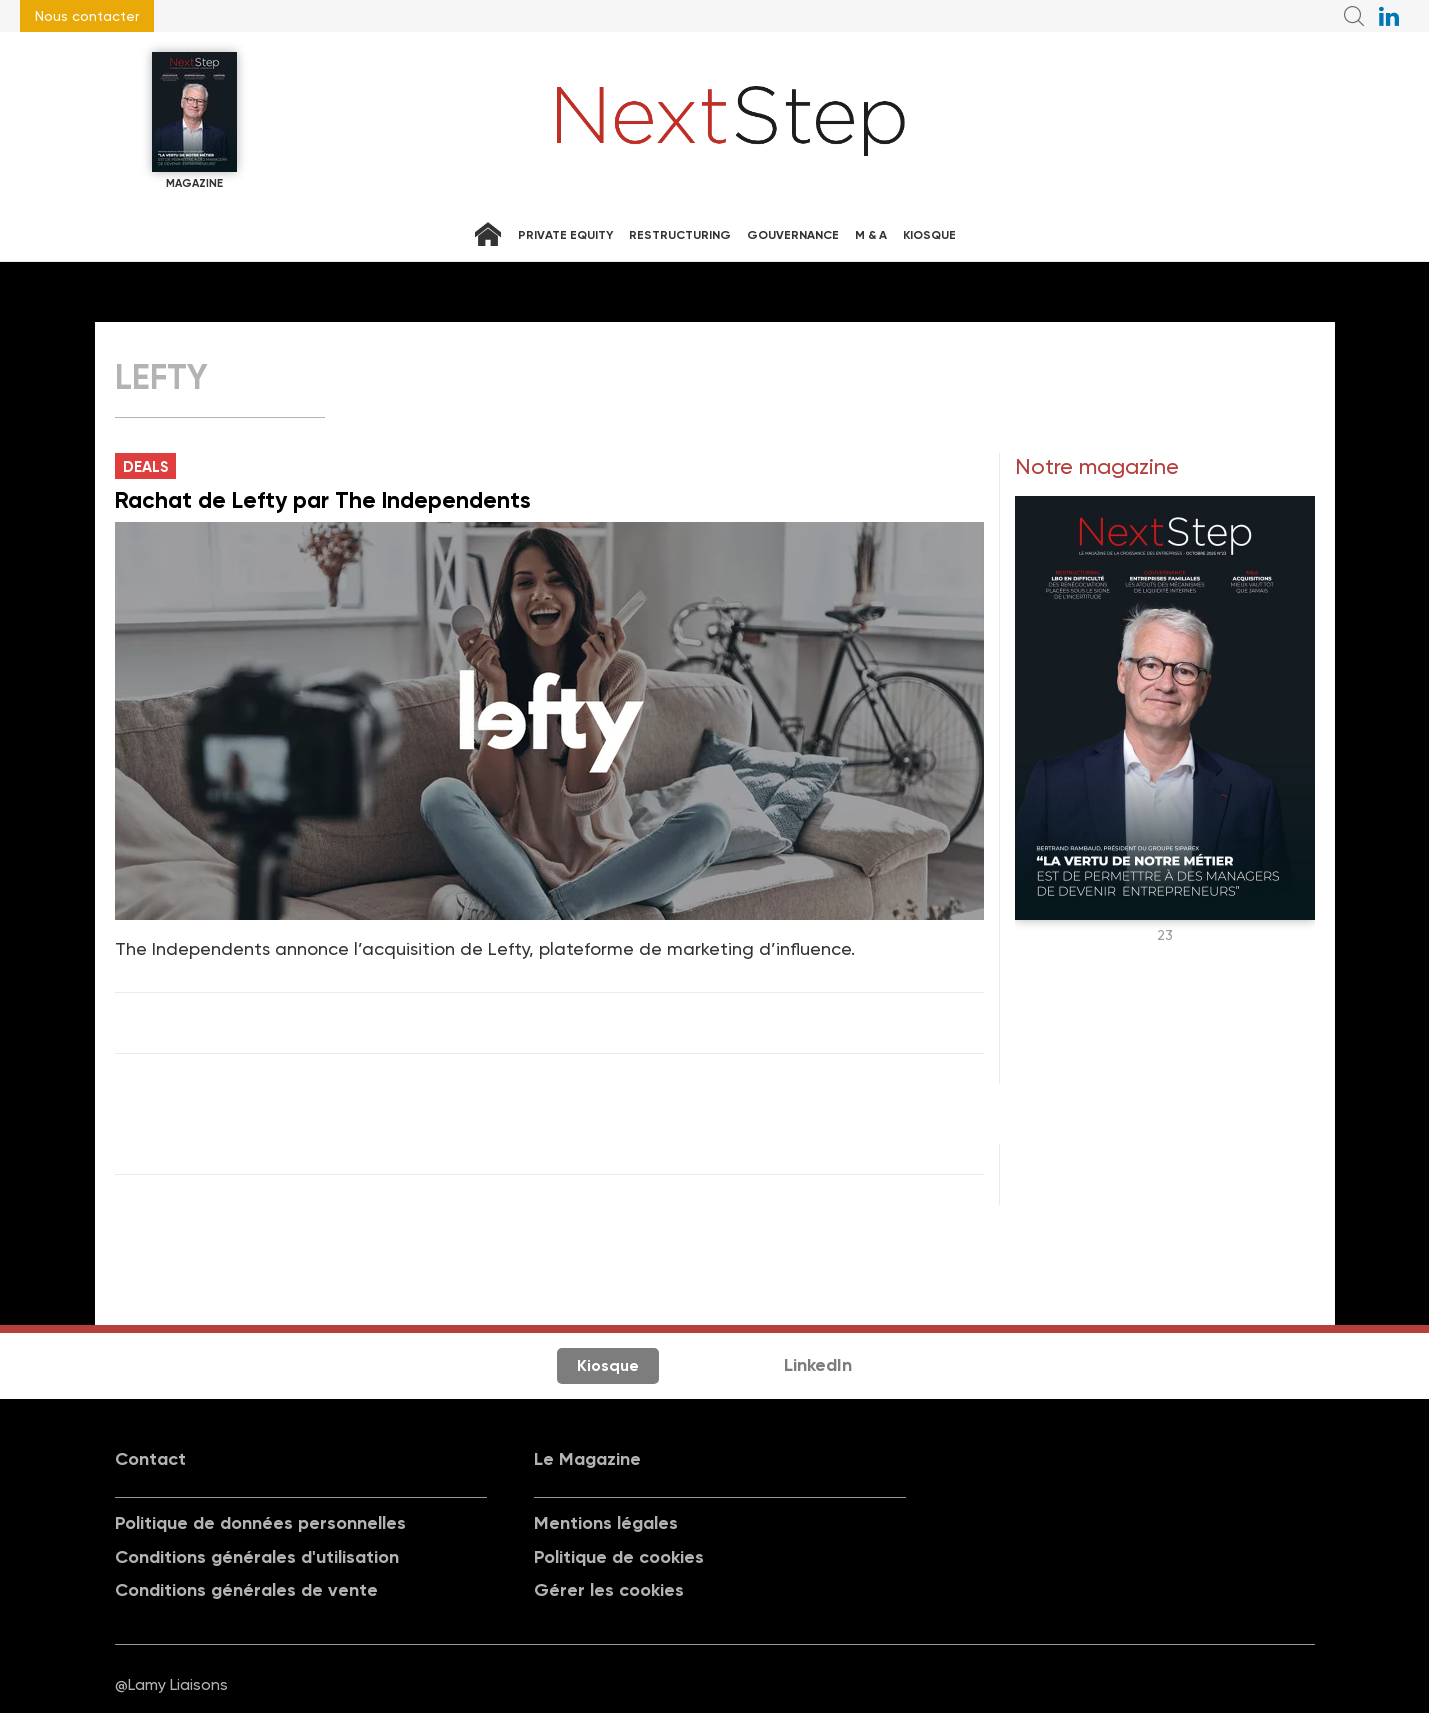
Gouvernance (793, 235)
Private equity (565, 235)
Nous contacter (87, 16)
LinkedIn (818, 1365)
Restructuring (680, 235)
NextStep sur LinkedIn (1389, 16)
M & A (871, 235)
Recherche (1354, 16)
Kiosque (929, 235)
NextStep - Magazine (731, 121)
